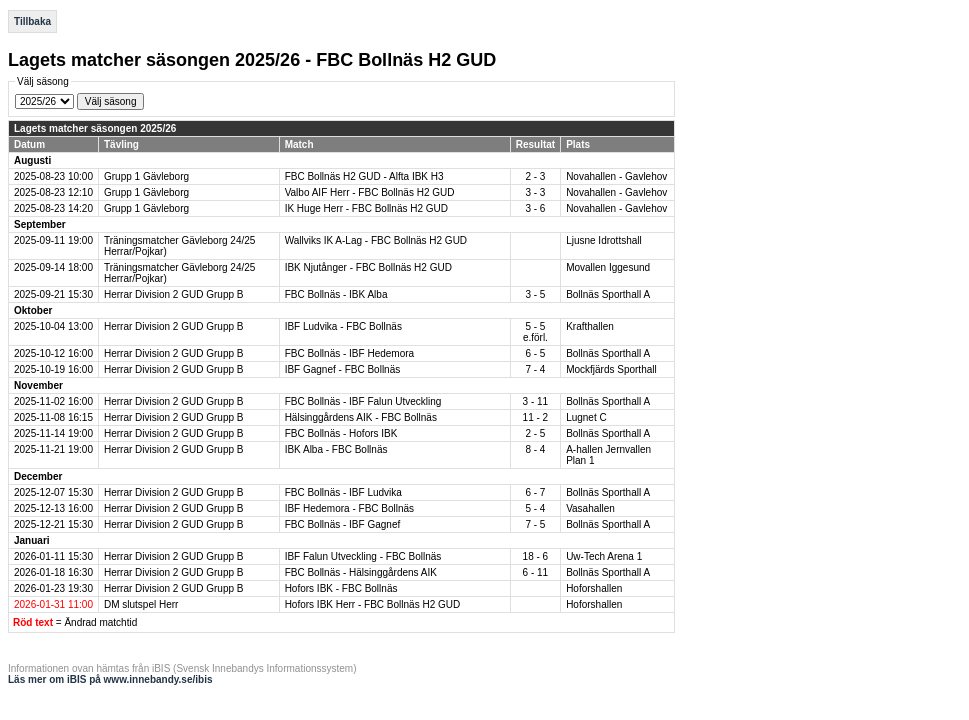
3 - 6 (535, 208)
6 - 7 (535, 492)
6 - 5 (535, 353)
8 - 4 (535, 449)
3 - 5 (535, 294)
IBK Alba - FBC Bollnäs (336, 449)
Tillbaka (32, 21)
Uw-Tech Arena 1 (604, 556)
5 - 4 (535, 508)
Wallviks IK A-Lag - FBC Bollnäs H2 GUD (376, 240)
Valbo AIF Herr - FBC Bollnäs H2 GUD (370, 192)
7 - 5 (535, 524)
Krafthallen (590, 326)
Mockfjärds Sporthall (611, 369)
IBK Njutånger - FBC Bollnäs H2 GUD (368, 267)
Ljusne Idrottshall (604, 240)
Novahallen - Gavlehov (616, 176)
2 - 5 (535, 433)
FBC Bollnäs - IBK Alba (336, 294)
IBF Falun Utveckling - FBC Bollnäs (363, 556)
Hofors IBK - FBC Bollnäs (341, 588)
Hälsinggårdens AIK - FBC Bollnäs (361, 417)
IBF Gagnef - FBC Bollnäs (343, 369)
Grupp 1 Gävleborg (146, 176)
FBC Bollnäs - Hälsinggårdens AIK (361, 572)
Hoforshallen (594, 588)
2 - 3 (535, 176)
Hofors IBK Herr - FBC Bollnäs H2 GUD (373, 604)
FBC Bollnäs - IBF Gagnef (343, 524)
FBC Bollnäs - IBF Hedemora (350, 353)
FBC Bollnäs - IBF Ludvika (343, 492)
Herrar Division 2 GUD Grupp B (173, 294)
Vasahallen (590, 508)
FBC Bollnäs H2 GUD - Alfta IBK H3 (364, 176)
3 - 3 (535, 192)
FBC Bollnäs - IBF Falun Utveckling (363, 401)
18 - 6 (536, 556)
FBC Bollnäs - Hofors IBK (341, 433)
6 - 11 (536, 572)
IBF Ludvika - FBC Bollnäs (343, 326)
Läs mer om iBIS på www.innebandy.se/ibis (110, 679)
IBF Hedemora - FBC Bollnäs (350, 508)
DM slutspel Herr (141, 604)
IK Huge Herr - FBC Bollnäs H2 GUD (366, 208)
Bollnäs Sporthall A (608, 294)
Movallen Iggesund (608, 267)
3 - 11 (536, 401)
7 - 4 (535, 369)
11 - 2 (536, 417)
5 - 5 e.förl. (535, 332)
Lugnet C (586, 417)
